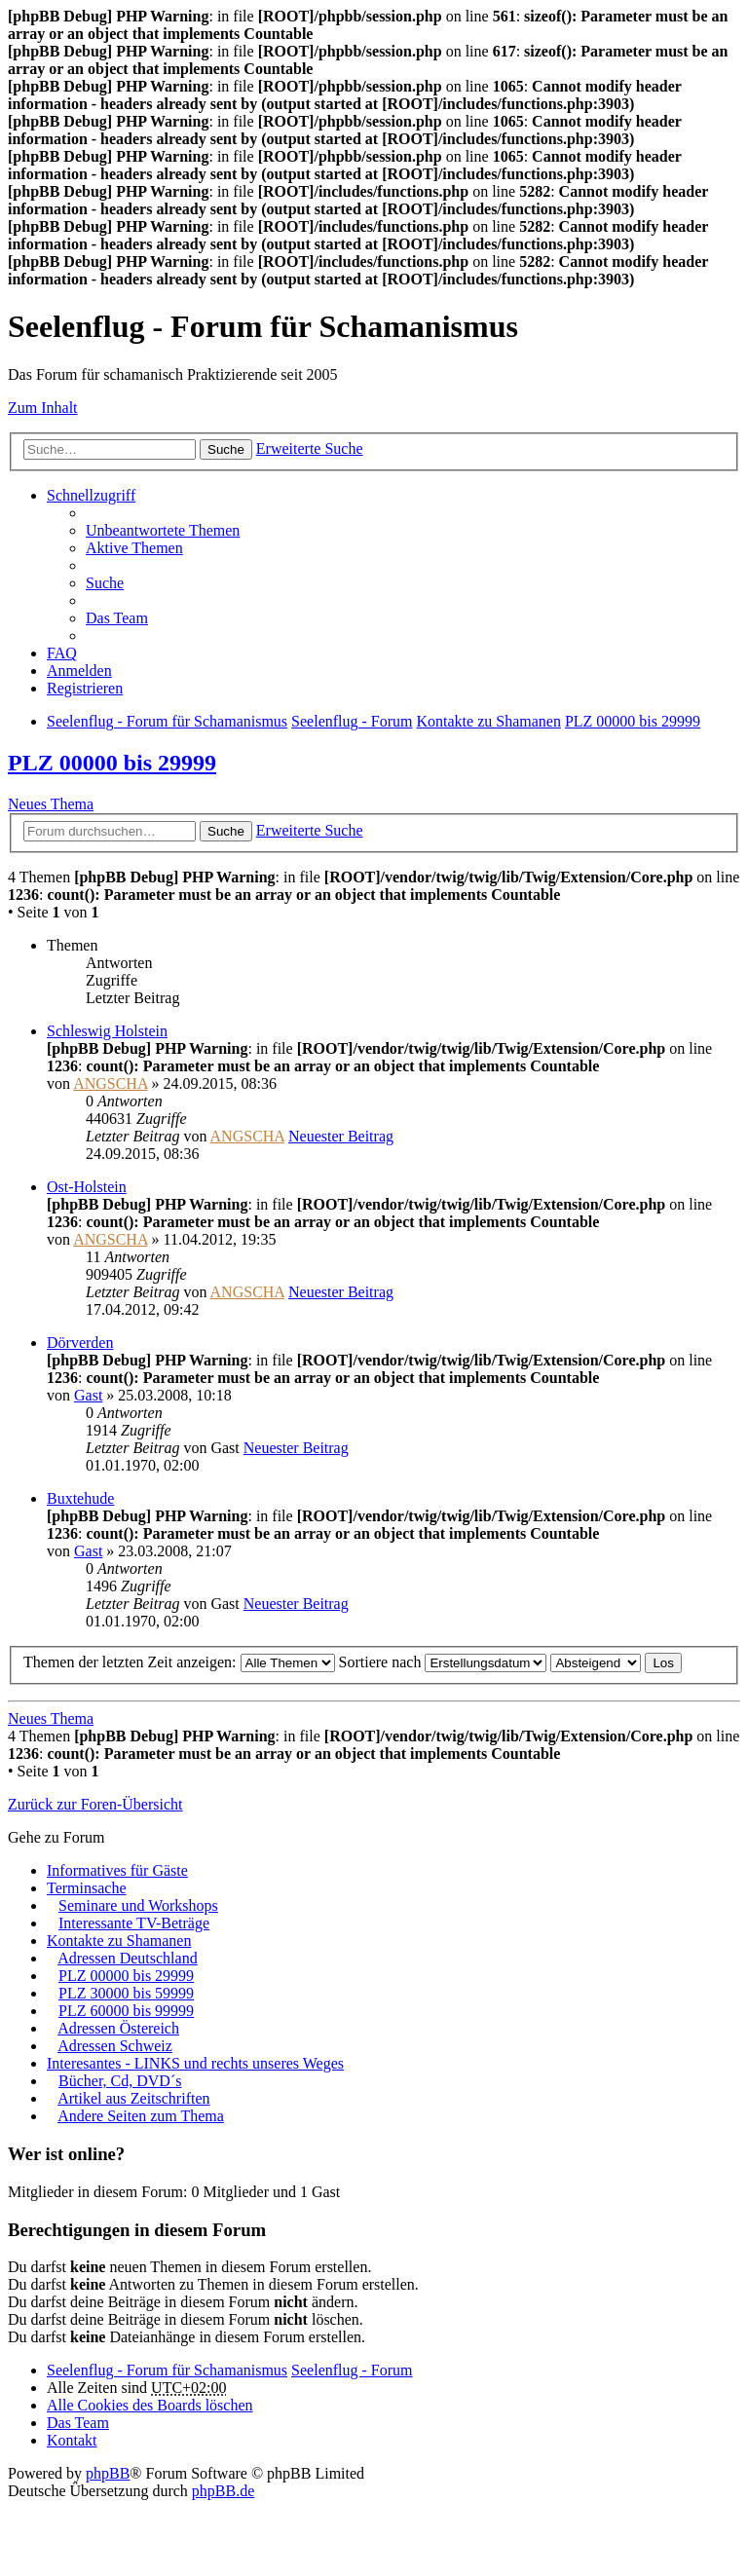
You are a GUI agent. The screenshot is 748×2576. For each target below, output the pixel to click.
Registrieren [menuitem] (85, 688)
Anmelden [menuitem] (79, 670)
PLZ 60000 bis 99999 (126, 2010)
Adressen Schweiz (114, 2045)
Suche (225, 449)
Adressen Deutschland (127, 1958)
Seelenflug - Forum (351, 2370)
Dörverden (80, 1342)
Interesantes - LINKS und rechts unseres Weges (195, 2063)
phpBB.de (223, 2491)
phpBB (108, 2473)
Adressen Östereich (118, 2028)
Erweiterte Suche (309, 448)
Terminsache (87, 1888)
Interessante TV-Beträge (133, 1923)
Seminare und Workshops (138, 1905)
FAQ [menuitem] (62, 653)
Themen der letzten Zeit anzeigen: (179, 1662)
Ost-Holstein (87, 1186)
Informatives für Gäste (117, 1870)
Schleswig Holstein (107, 1031)
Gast (88, 1395)
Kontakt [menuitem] (72, 2440)
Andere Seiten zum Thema (140, 2116)
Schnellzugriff (91, 495)
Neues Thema (51, 804)
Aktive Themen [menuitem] (134, 548)
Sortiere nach (443, 1662)
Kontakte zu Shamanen (119, 1940)
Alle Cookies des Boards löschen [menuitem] (150, 2405)
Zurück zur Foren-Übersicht (95, 1804)
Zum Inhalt (43, 407)
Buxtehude (80, 1498)
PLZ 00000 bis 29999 (112, 762)
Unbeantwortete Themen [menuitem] (163, 530)
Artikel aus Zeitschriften (133, 2098)
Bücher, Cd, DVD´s (119, 2080)
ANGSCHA (110, 1083)
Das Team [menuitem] (117, 618)
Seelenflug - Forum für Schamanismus (167, 2370)
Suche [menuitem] (105, 583)
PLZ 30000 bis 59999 (126, 1993)
